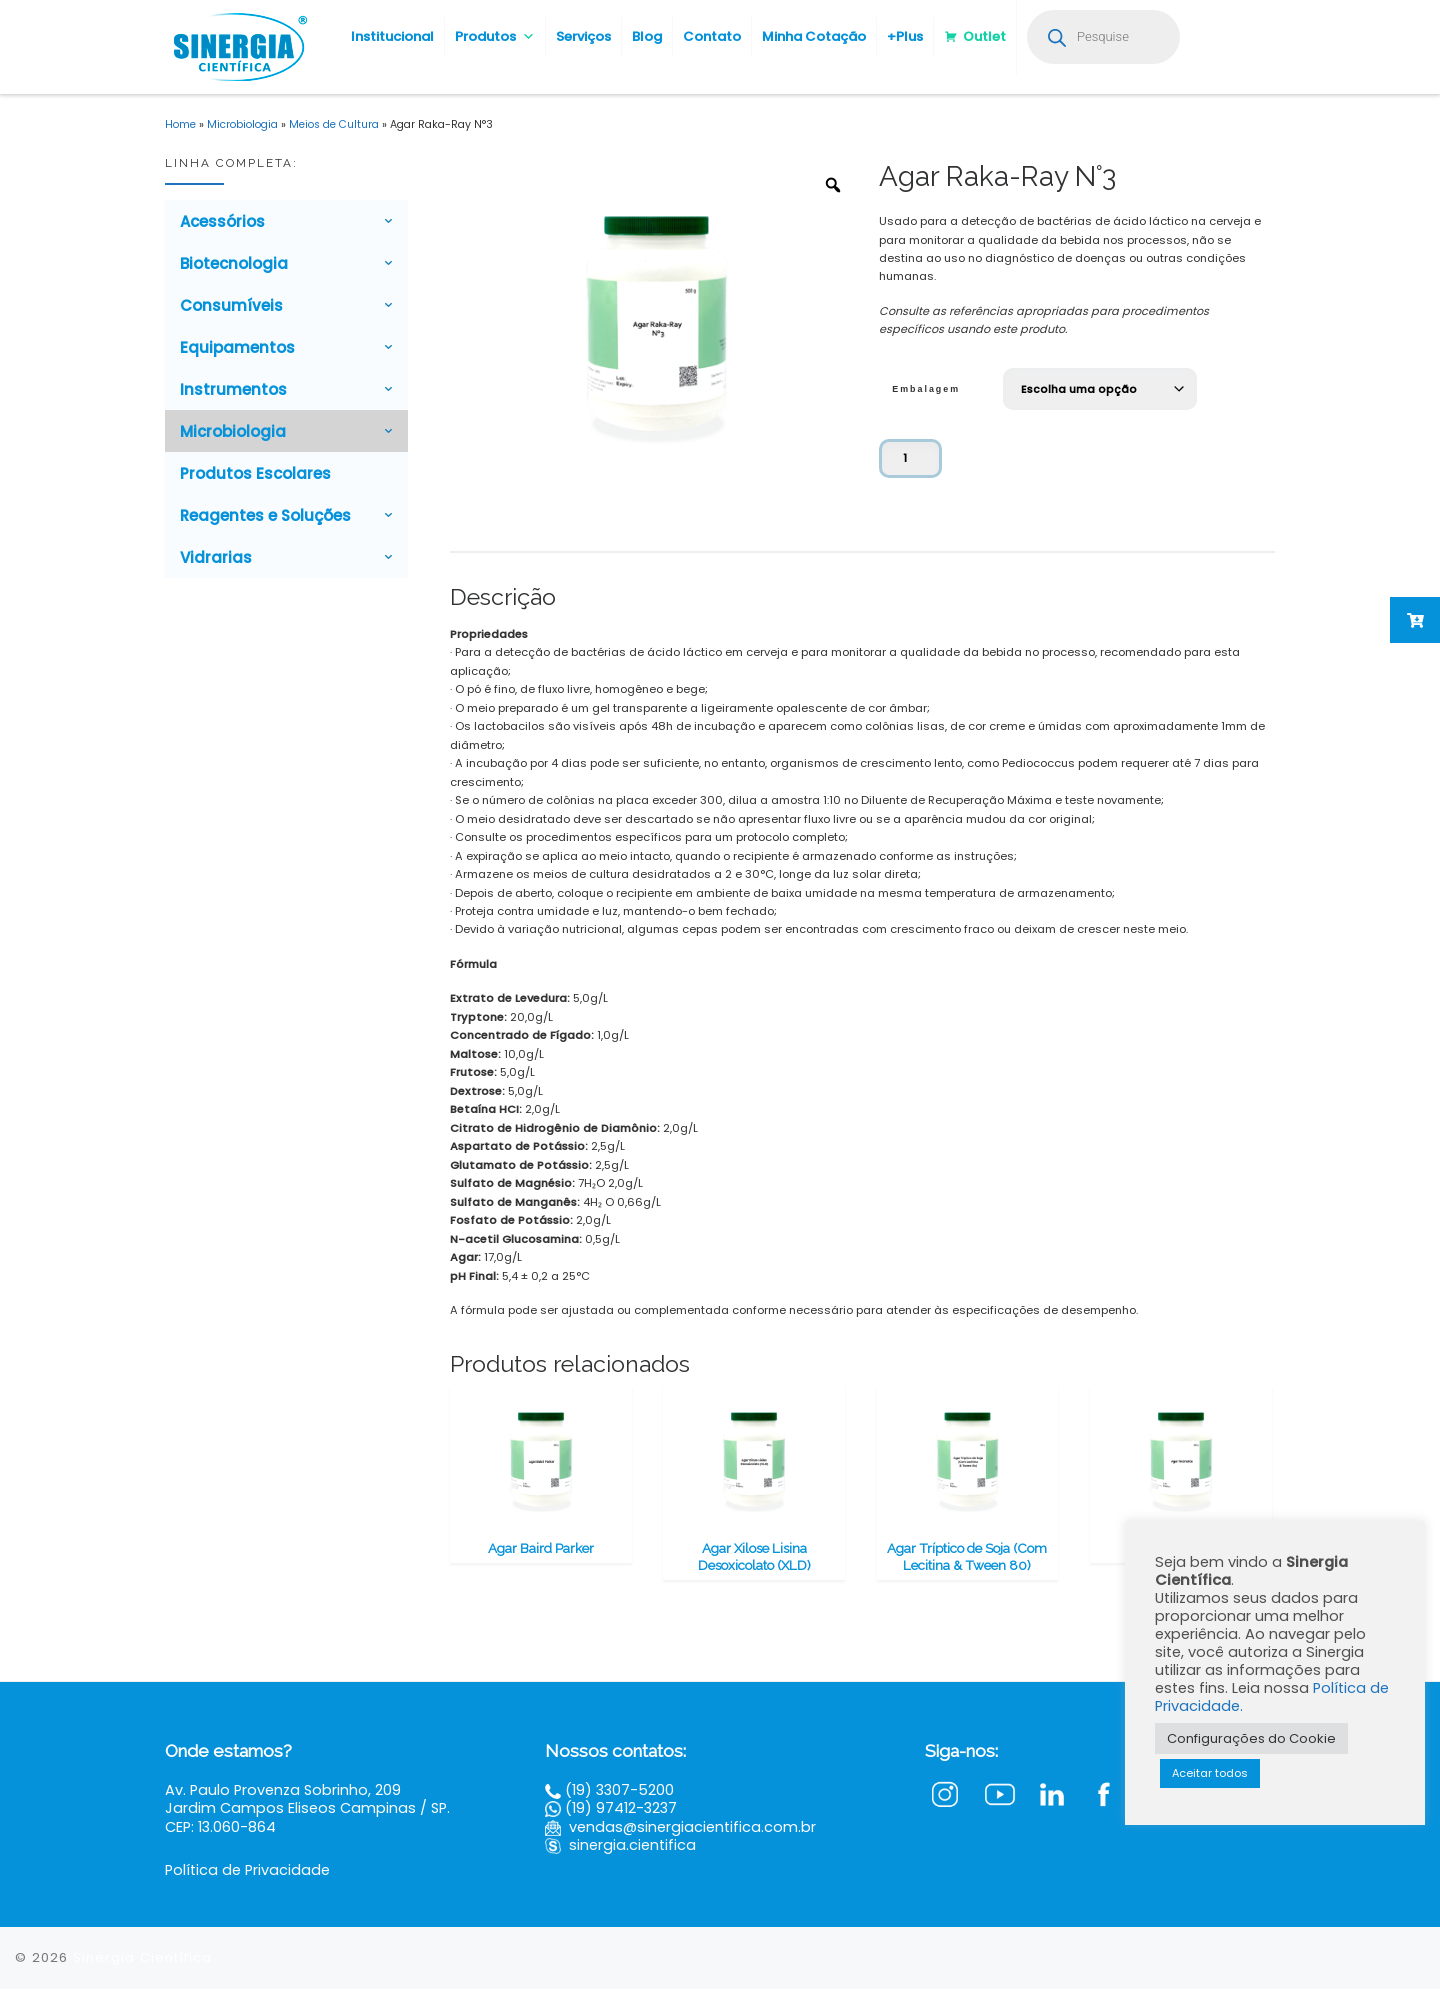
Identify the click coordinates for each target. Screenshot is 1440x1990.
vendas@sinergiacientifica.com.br (692, 1827)
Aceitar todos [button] (1210, 1773)
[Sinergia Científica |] (238, 44)
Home (180, 124)
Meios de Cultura (334, 124)
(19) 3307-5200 (619, 1791)
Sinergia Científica (142, 1957)
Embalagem (926, 389)
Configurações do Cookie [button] (1251, 1738)
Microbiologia (242, 124)
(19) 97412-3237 (621, 1809)
